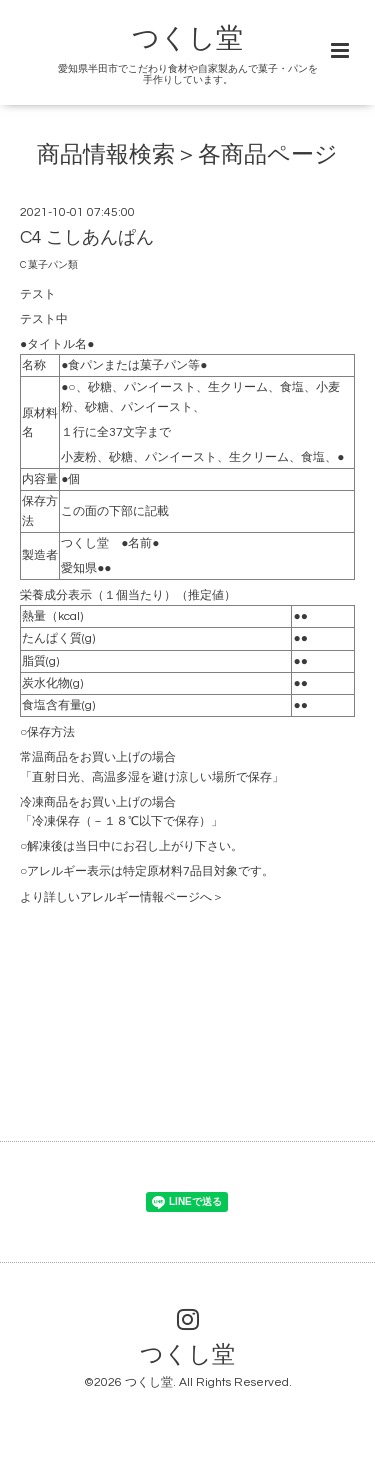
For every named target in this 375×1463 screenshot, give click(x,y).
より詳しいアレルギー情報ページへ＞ (122, 897)
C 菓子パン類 (49, 265)
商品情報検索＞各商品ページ (187, 155)
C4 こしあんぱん (87, 237)
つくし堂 (187, 39)
